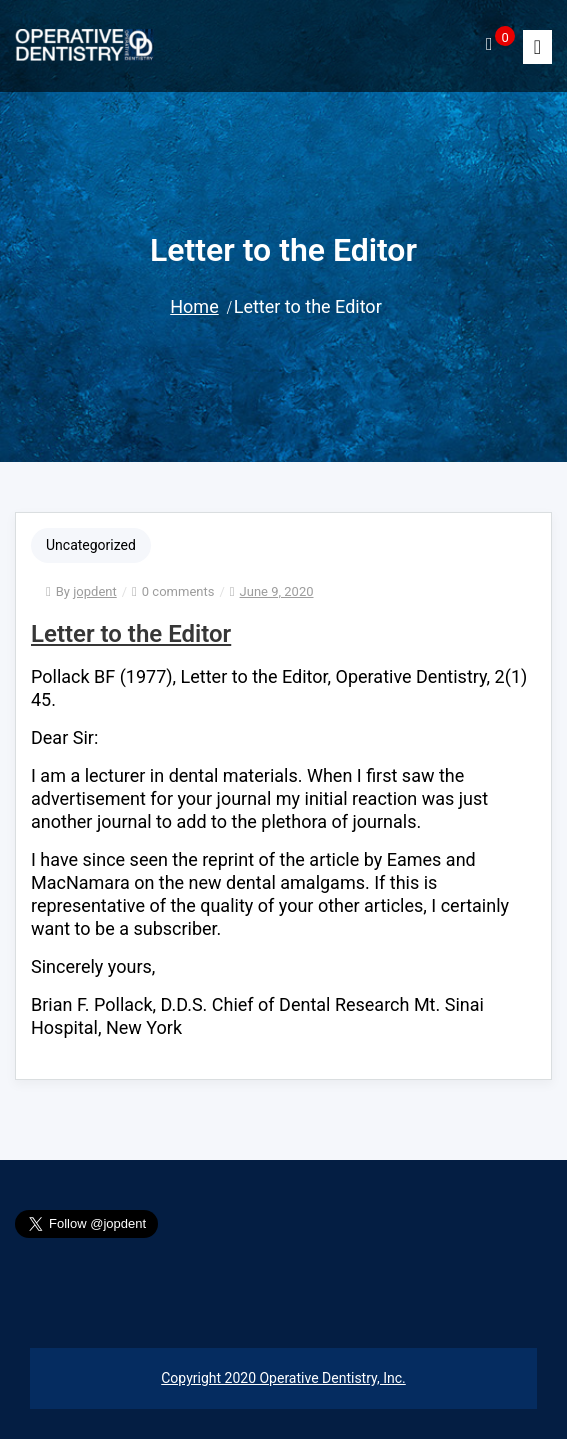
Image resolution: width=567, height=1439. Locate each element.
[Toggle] (537, 47)
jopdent (94, 591)
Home (194, 306)
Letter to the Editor (131, 634)
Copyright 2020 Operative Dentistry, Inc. (283, 1378)
